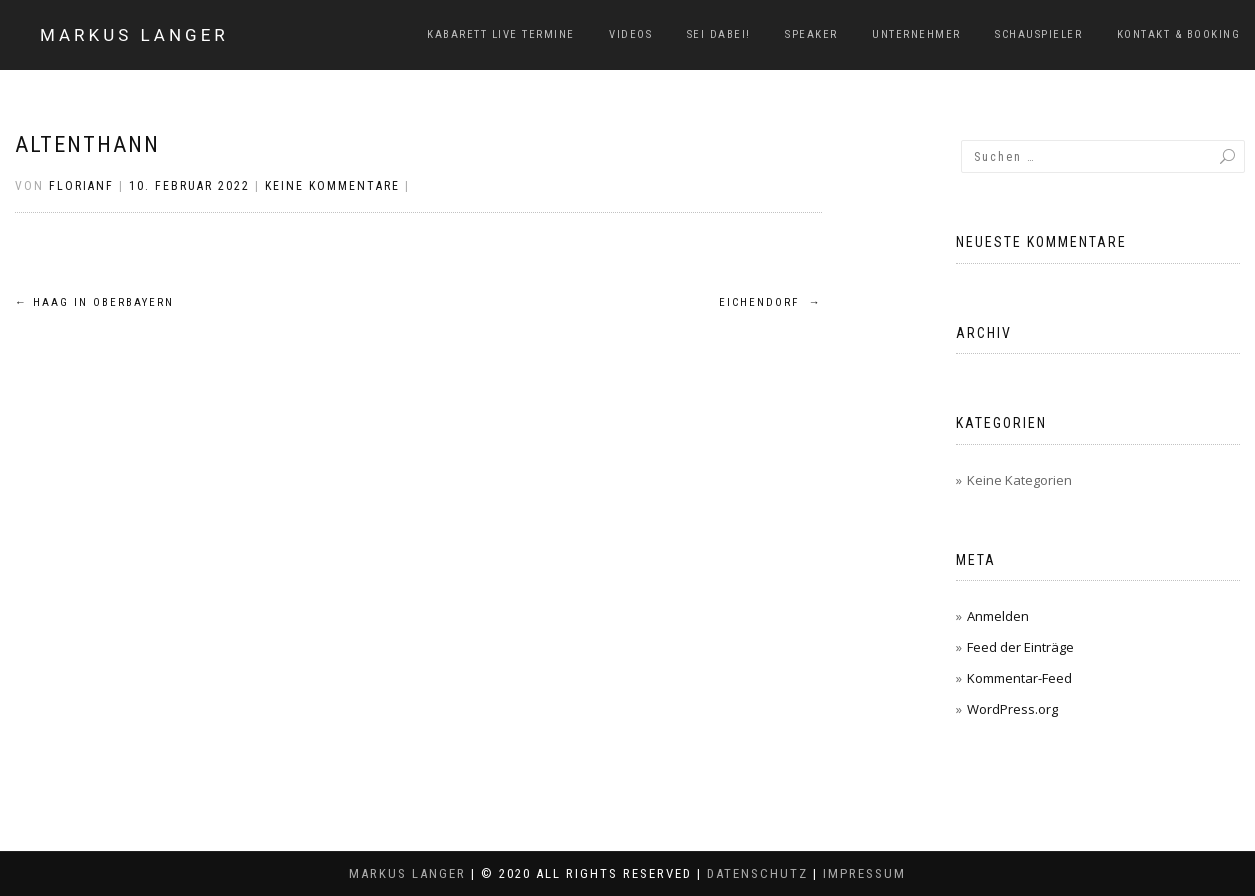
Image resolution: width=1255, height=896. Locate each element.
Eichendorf (770, 302)
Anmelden (998, 616)
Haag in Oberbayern (94, 302)
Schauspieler (1038, 34)
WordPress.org (1012, 709)
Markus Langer (134, 35)
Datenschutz (757, 873)
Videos (630, 34)
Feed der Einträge (1020, 647)
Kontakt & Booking (1179, 34)
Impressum (864, 873)
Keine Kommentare (332, 186)
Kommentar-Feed (1019, 678)
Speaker (811, 34)
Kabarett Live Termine (501, 34)
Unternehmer (916, 34)
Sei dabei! (719, 34)
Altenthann (87, 144)
